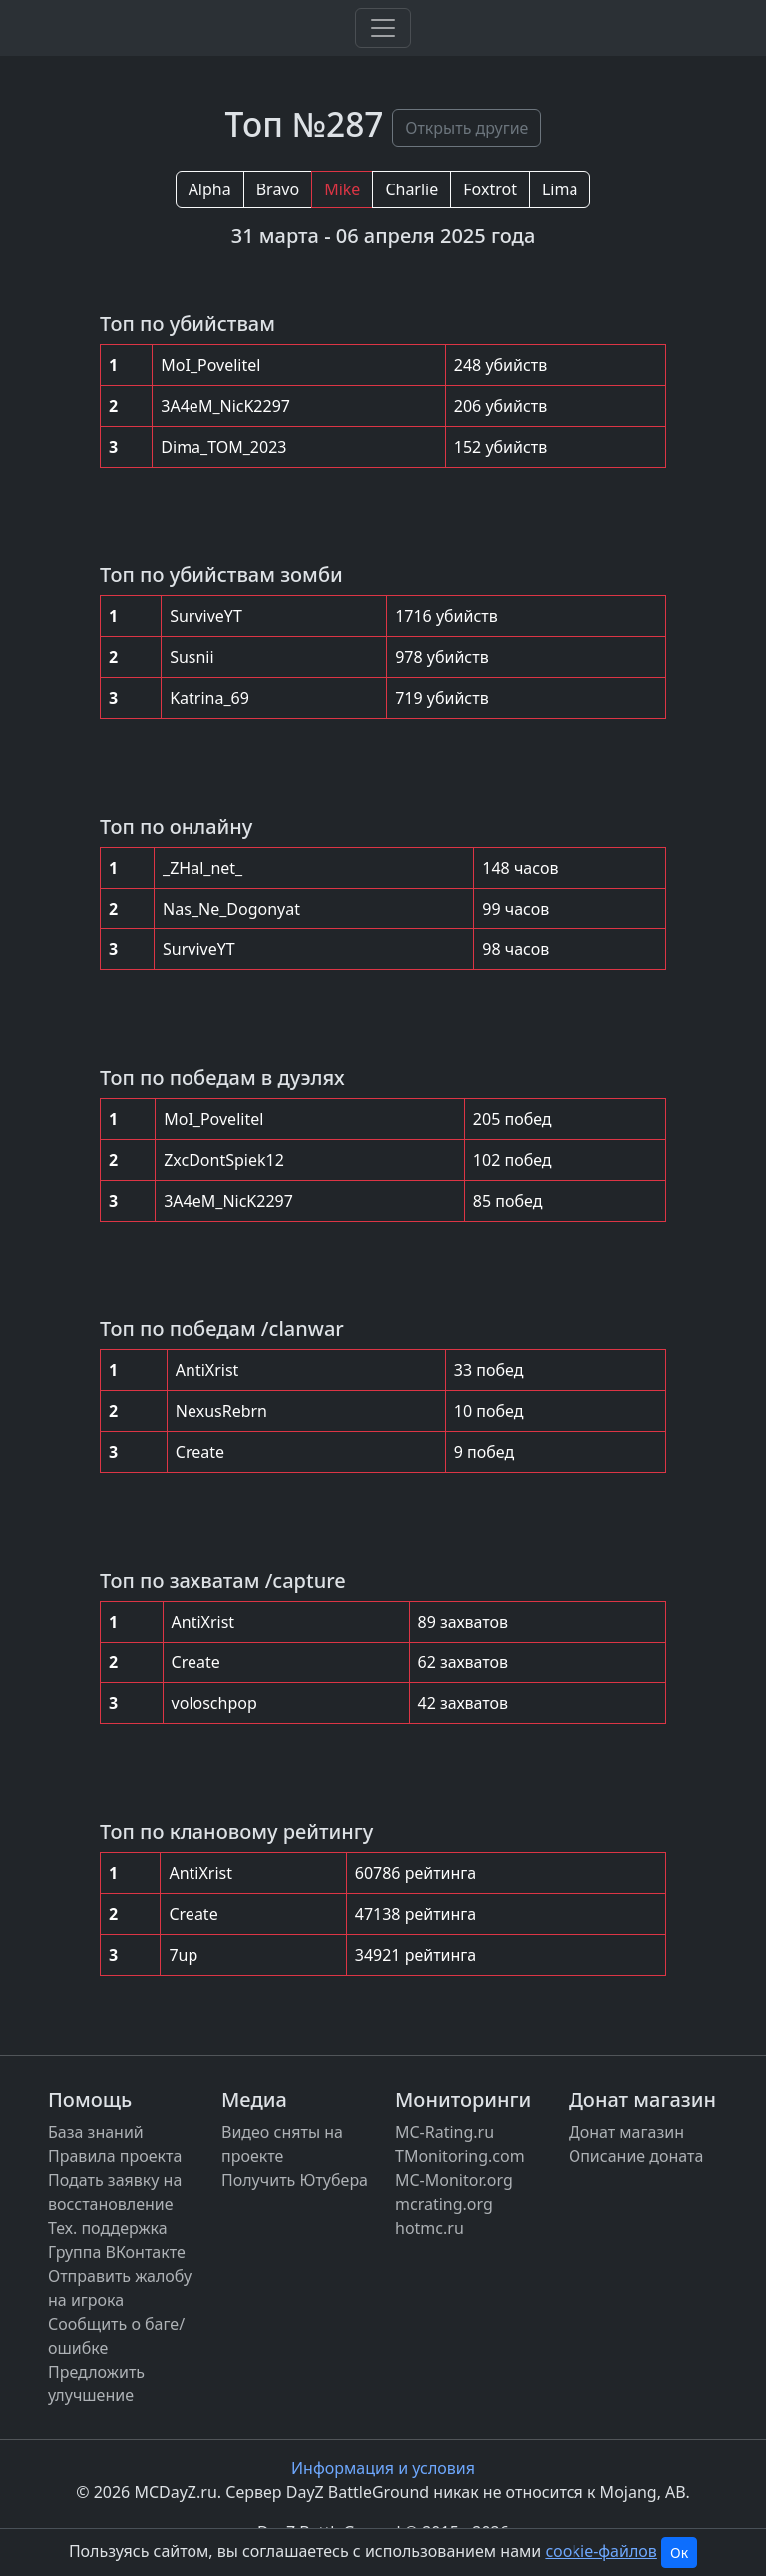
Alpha (210, 189)
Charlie (411, 189)
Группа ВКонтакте (117, 2252)
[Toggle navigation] (383, 28)
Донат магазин (626, 2132)
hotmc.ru (429, 2228)
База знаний (96, 2132)
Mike (342, 189)
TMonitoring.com (460, 2156)
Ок (679, 2552)
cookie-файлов (600, 2551)
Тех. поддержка (108, 2228)
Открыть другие (466, 128)
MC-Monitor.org (454, 2180)
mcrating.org (444, 2204)
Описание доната (636, 2156)
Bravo (277, 189)
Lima (559, 189)
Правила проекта (115, 2156)
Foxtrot (490, 189)
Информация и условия (383, 2468)
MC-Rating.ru (444, 2132)
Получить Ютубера (294, 2180)
